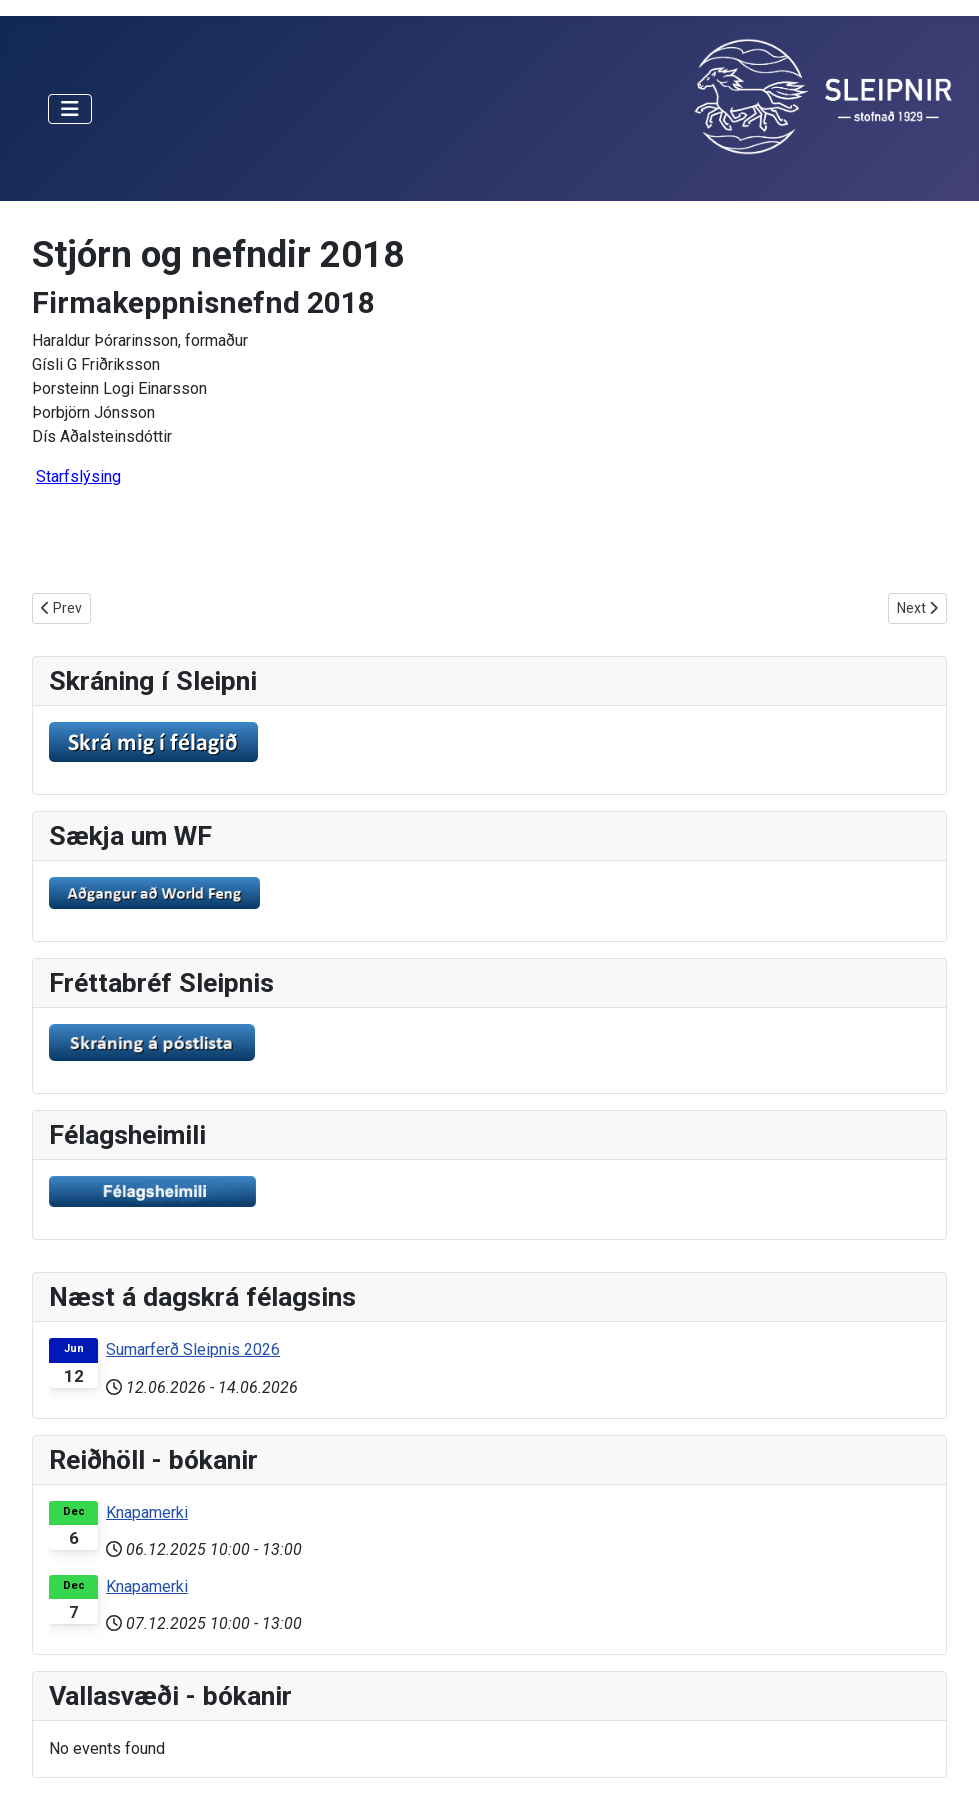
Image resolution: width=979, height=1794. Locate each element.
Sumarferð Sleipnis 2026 (193, 1349)
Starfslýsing (78, 476)
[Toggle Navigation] (70, 109)
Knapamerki (147, 1512)
